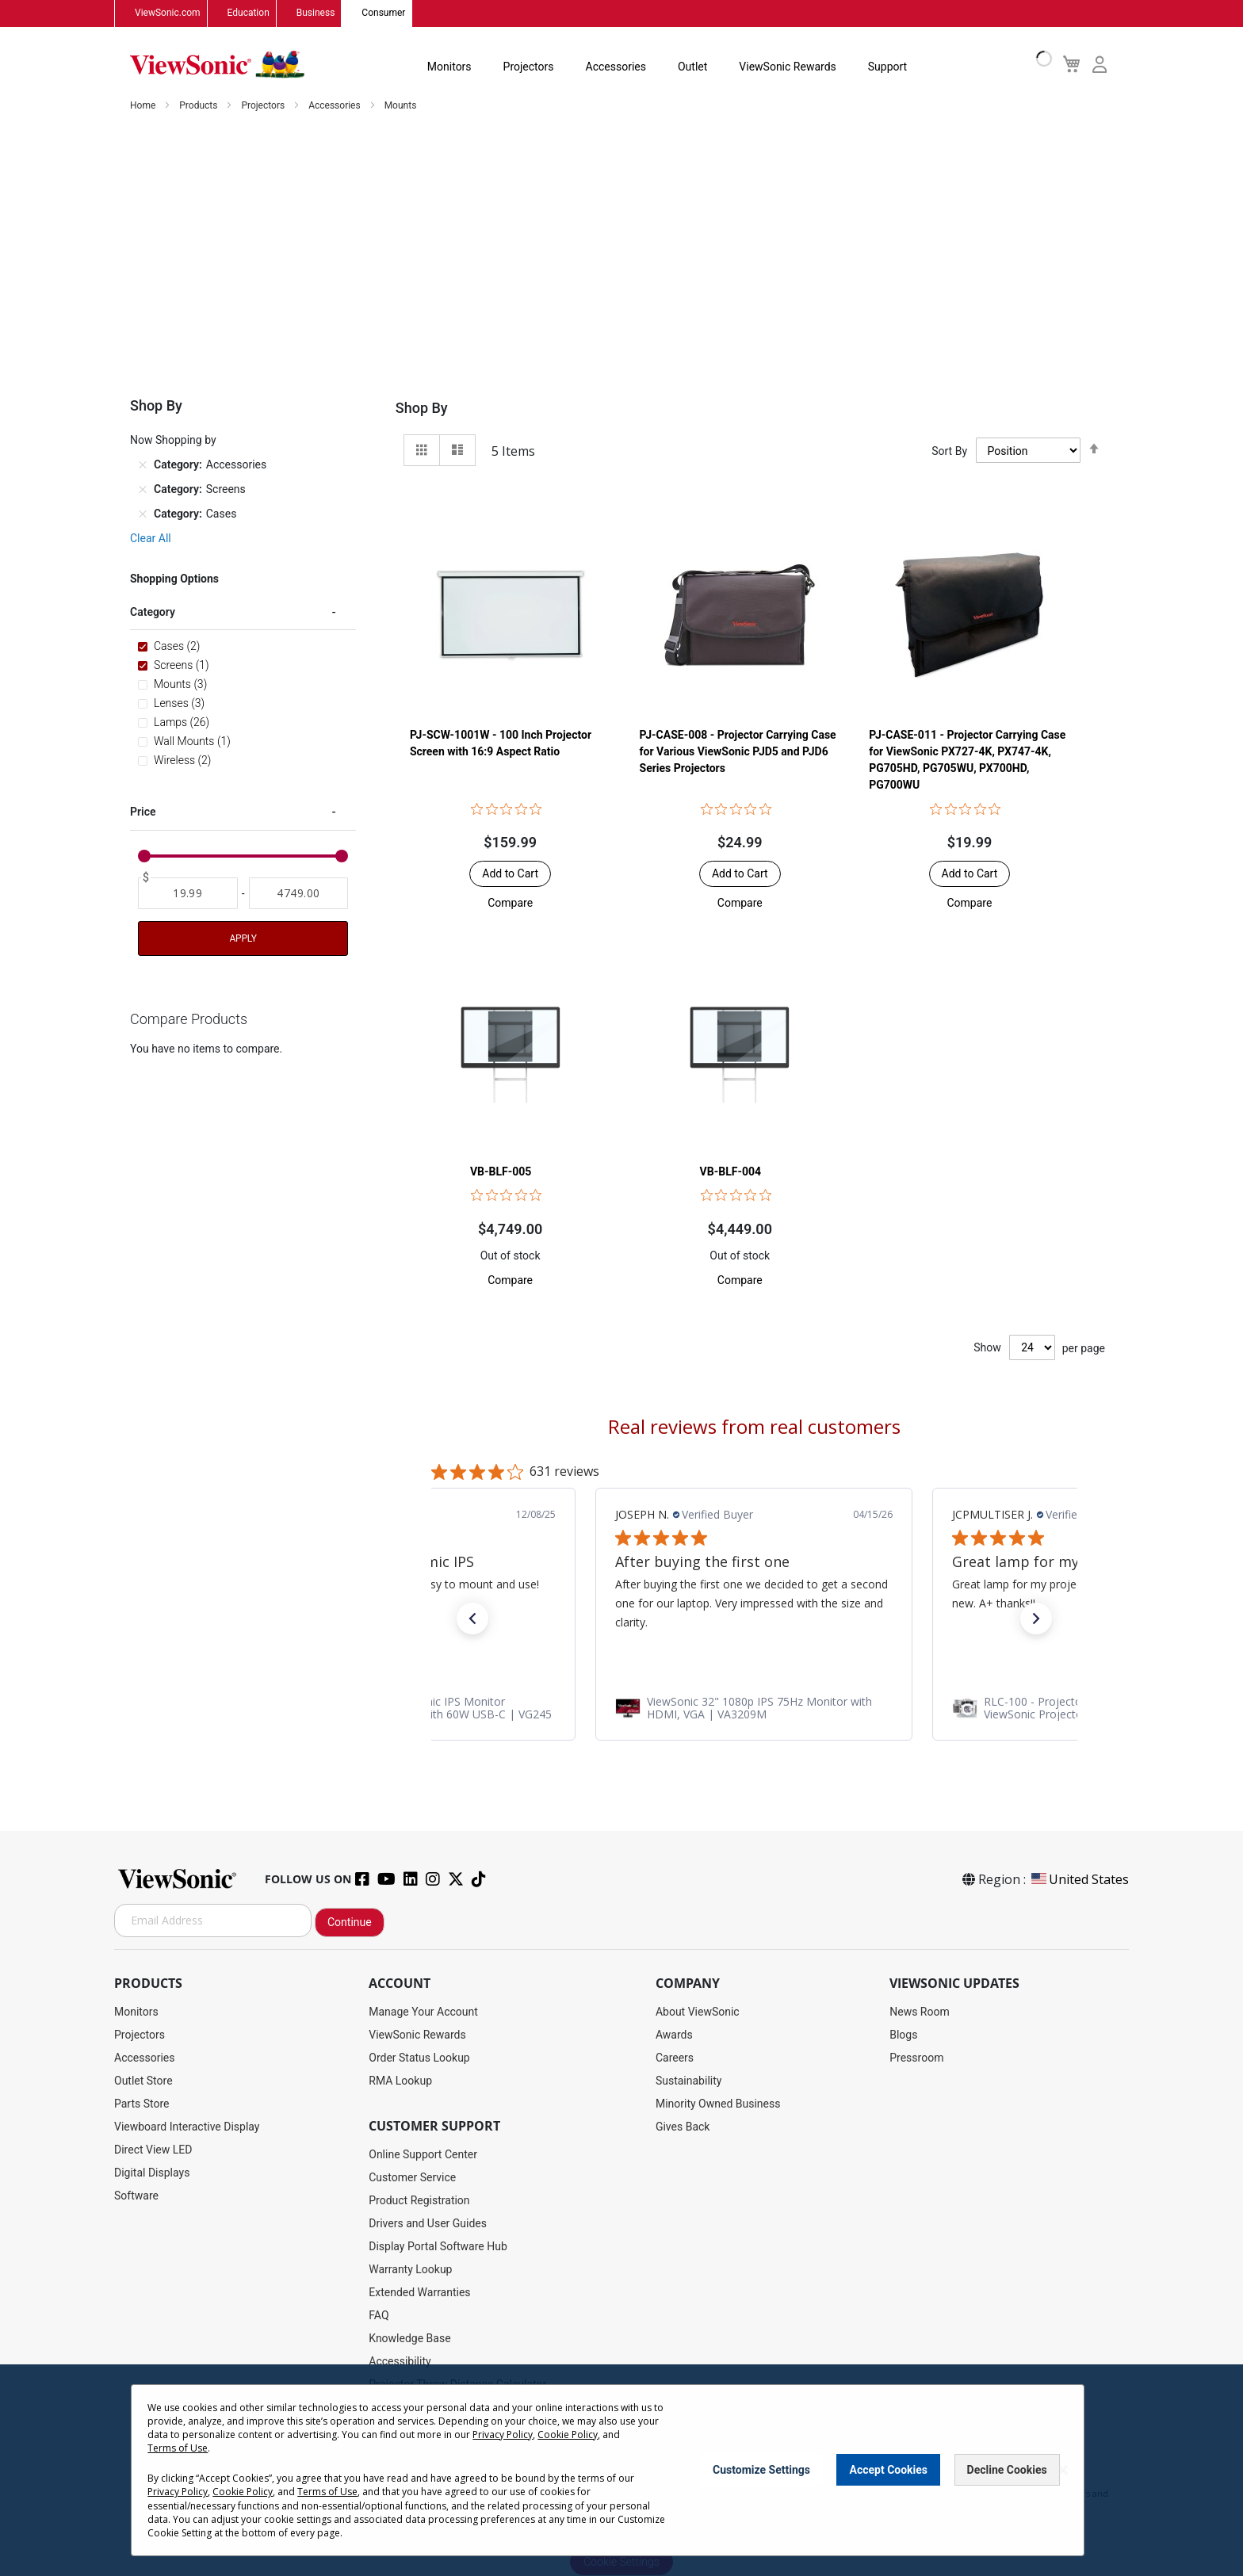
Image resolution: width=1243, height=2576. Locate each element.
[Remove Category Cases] (142, 514)
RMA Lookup (400, 2080)
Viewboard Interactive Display (186, 2126)
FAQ (378, 2315)
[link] (754, 1708)
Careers (675, 2057)
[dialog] (621, 2470)
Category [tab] (152, 612)
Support (887, 66)
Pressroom (916, 2057)
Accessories (616, 66)
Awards (674, 2034)
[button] (510, 903)
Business (315, 13)
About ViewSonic (698, 2011)
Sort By (949, 451)
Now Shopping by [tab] (173, 440)
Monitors (449, 66)
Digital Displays (151, 2172)
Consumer (383, 13)
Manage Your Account (423, 2011)
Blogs (903, 2034)
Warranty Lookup (410, 2269)
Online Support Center (423, 2154)
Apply (242, 939)
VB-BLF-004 (730, 1171)
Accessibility (399, 2361)
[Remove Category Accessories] (142, 465)
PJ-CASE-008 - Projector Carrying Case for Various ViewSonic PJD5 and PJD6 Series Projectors (738, 752)
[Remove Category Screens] (142, 490)
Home (144, 106)
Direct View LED (153, 2149)
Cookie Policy (567, 2434)
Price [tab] (143, 812)
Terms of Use (177, 2448)
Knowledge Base (409, 2338)
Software (136, 2195)
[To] (299, 894)
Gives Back (683, 2126)
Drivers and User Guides (428, 2223)
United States (1079, 1879)
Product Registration (419, 2200)
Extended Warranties (419, 2292)
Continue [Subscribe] (349, 1922)
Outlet (692, 66)
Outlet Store (143, 2080)
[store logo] (217, 65)
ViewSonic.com (168, 13)
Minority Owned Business (718, 2103)
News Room (919, 2011)
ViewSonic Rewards (787, 66)
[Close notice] (1063, 2470)
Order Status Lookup (419, 2057)
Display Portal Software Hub (438, 2246)
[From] (188, 894)
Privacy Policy (502, 2434)
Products (199, 106)
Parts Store (142, 2103)
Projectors (528, 66)
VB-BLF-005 (500, 1171)
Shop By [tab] (422, 408)
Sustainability (688, 2080)
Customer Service (412, 2177)
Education (249, 13)
